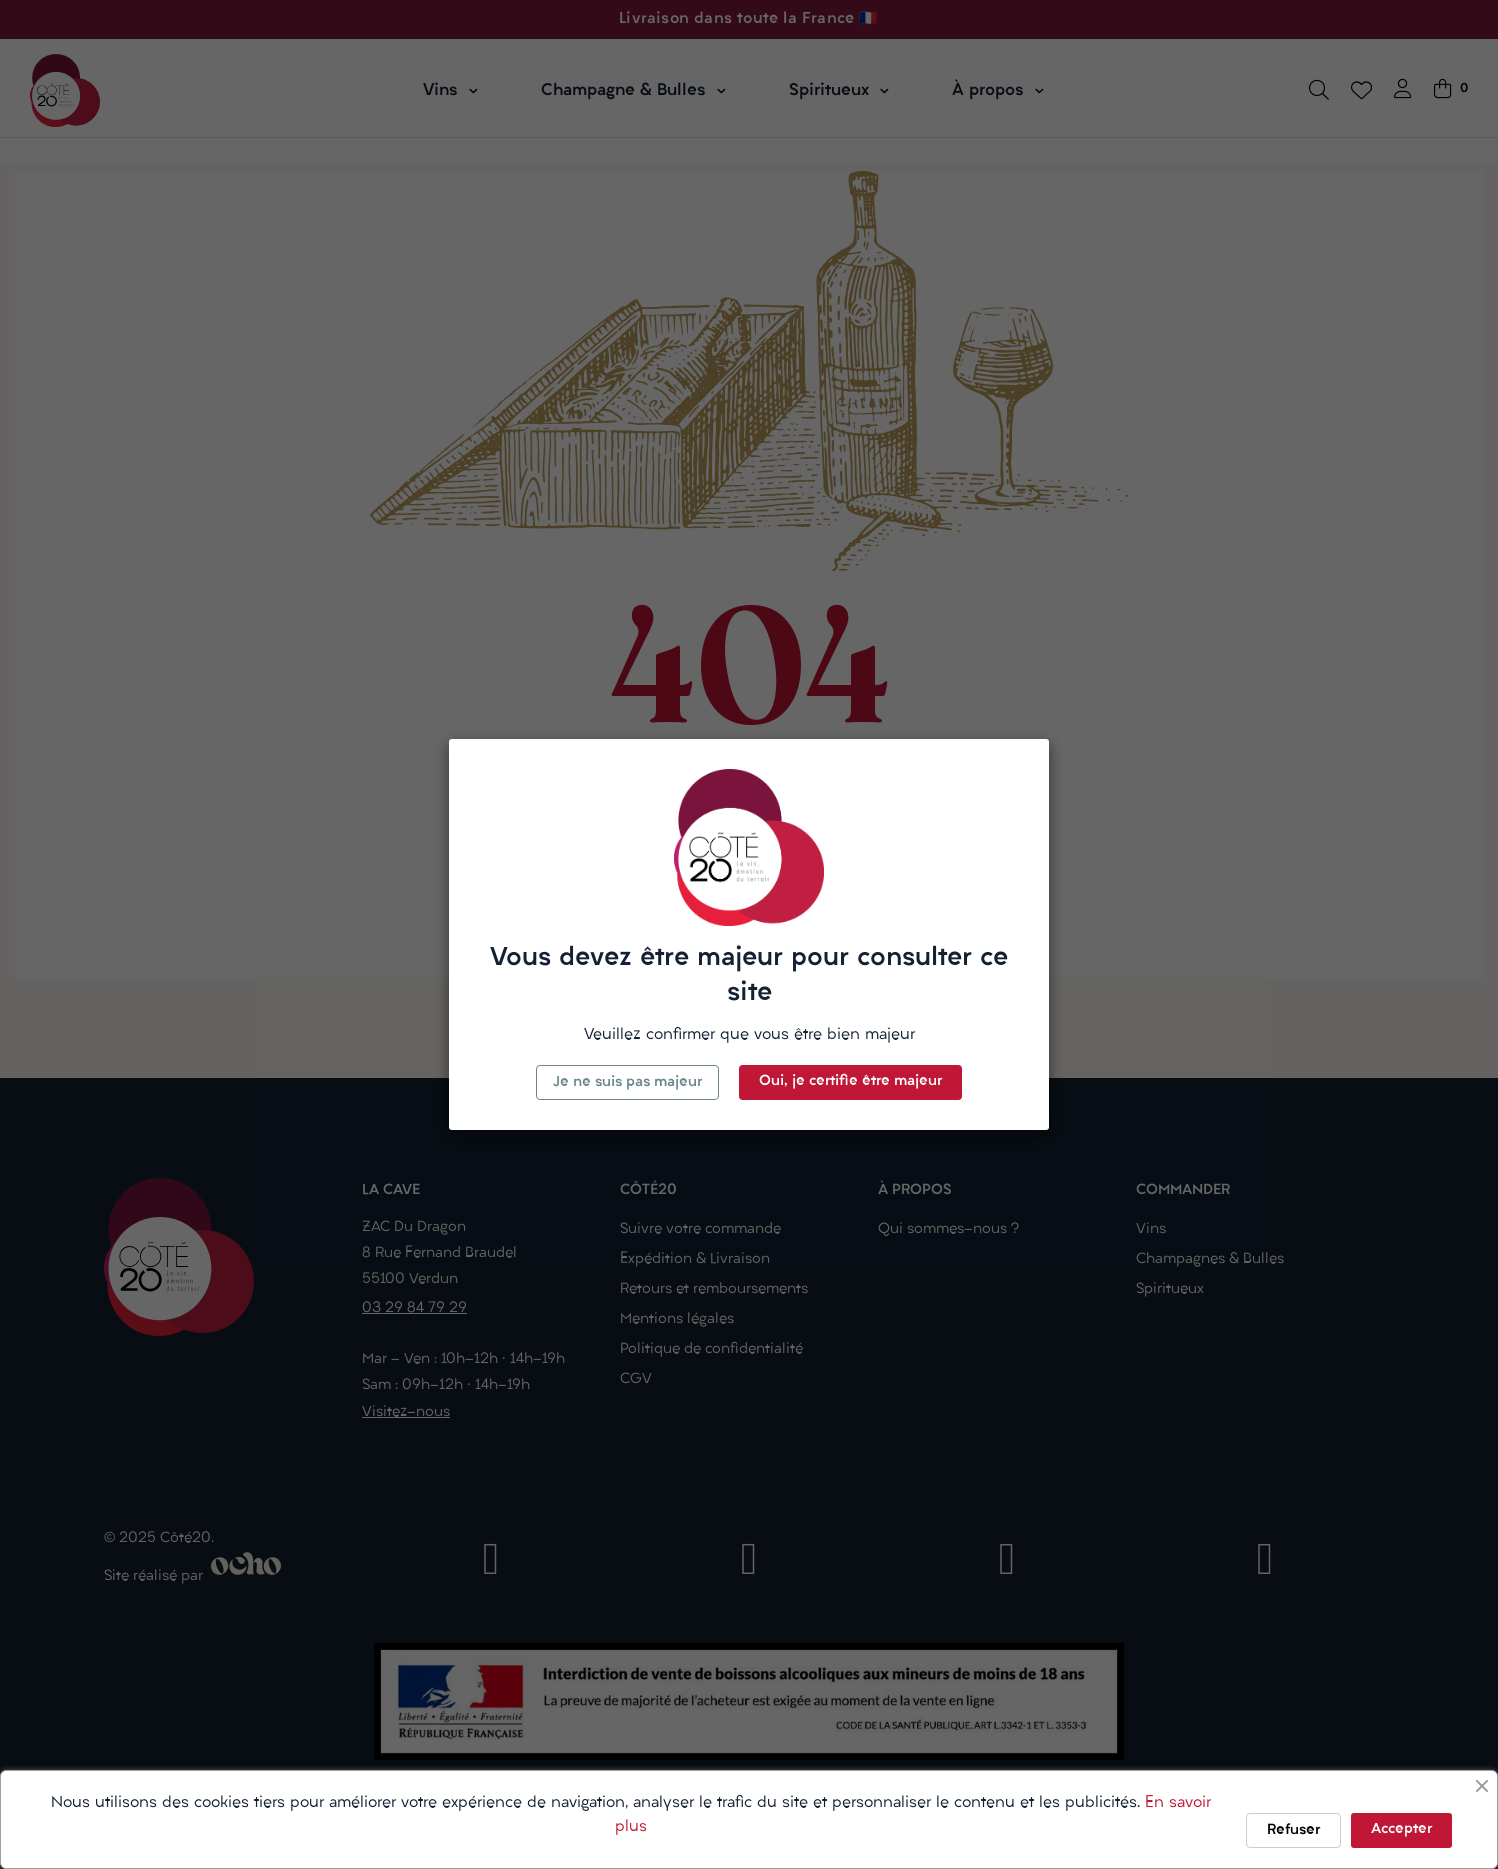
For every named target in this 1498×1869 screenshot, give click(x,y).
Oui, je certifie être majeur (850, 1081)
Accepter (1401, 1829)
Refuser (1293, 1830)
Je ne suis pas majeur (627, 1082)
